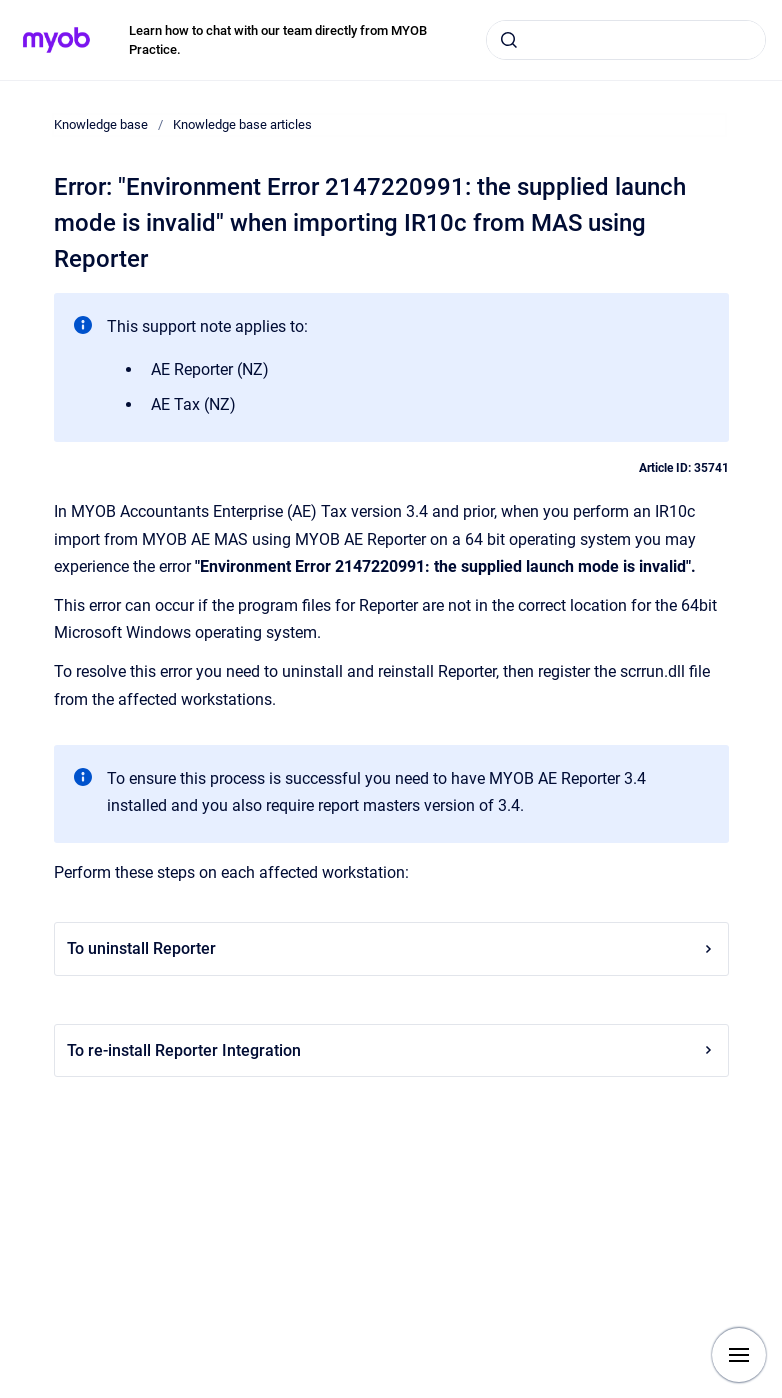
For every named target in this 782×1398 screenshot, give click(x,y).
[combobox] (626, 40)
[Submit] (509, 40)
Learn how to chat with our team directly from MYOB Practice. (278, 40)
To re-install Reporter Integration (391, 1050)
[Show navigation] (739, 1355)
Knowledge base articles (242, 124)
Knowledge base (101, 124)
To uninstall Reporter (391, 948)
